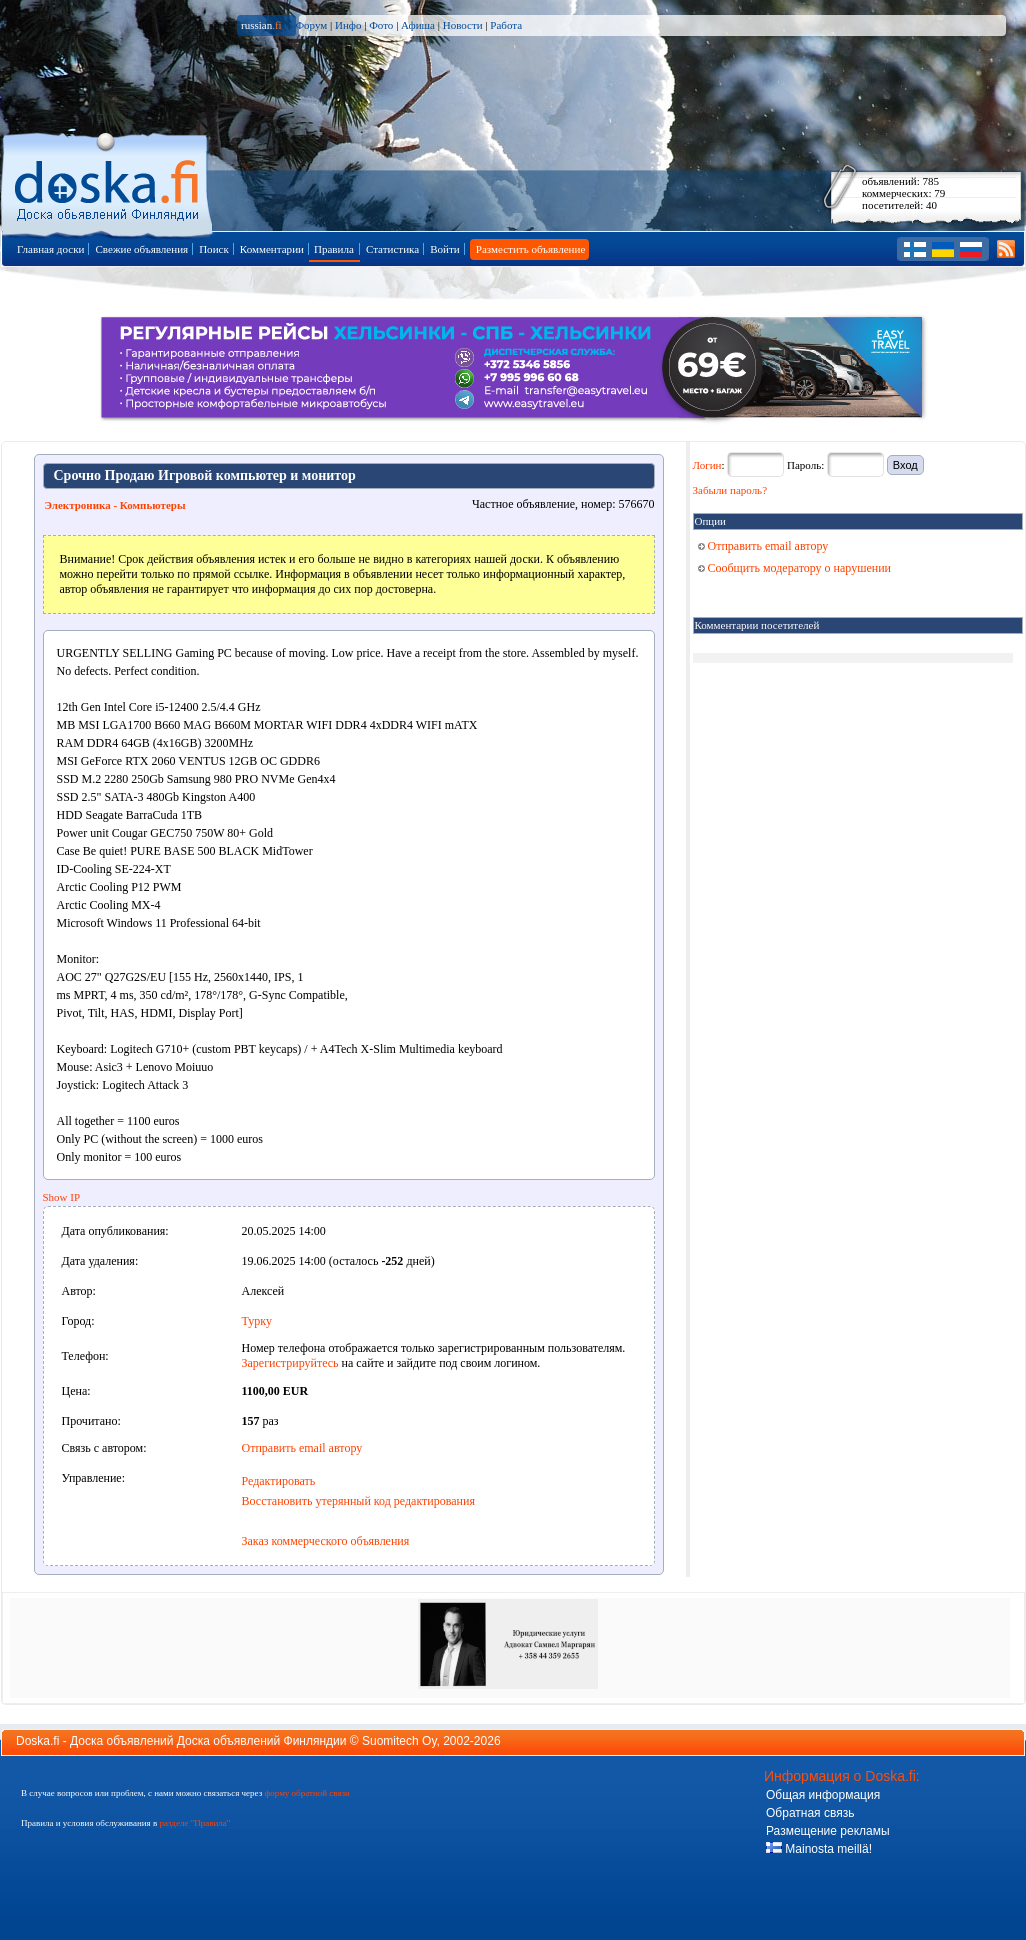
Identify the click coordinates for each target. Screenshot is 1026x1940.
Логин (707, 465)
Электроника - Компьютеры (115, 505)
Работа (506, 25)
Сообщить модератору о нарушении (795, 568)
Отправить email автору (302, 1448)
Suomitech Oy (399, 1741)
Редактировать (279, 1481)
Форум (311, 25)
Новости (463, 25)
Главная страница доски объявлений (108, 181)
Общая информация (823, 1795)
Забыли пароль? (730, 490)
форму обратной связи (306, 1793)
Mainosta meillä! (819, 1849)
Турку (257, 1321)
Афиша (418, 25)
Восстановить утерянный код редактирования (358, 1501)
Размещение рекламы (828, 1831)
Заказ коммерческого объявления (326, 1541)
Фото (381, 25)
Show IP (62, 1197)
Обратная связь (810, 1813)
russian (261, 25)
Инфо (348, 25)
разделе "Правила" (194, 1823)
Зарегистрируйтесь (290, 1363)
